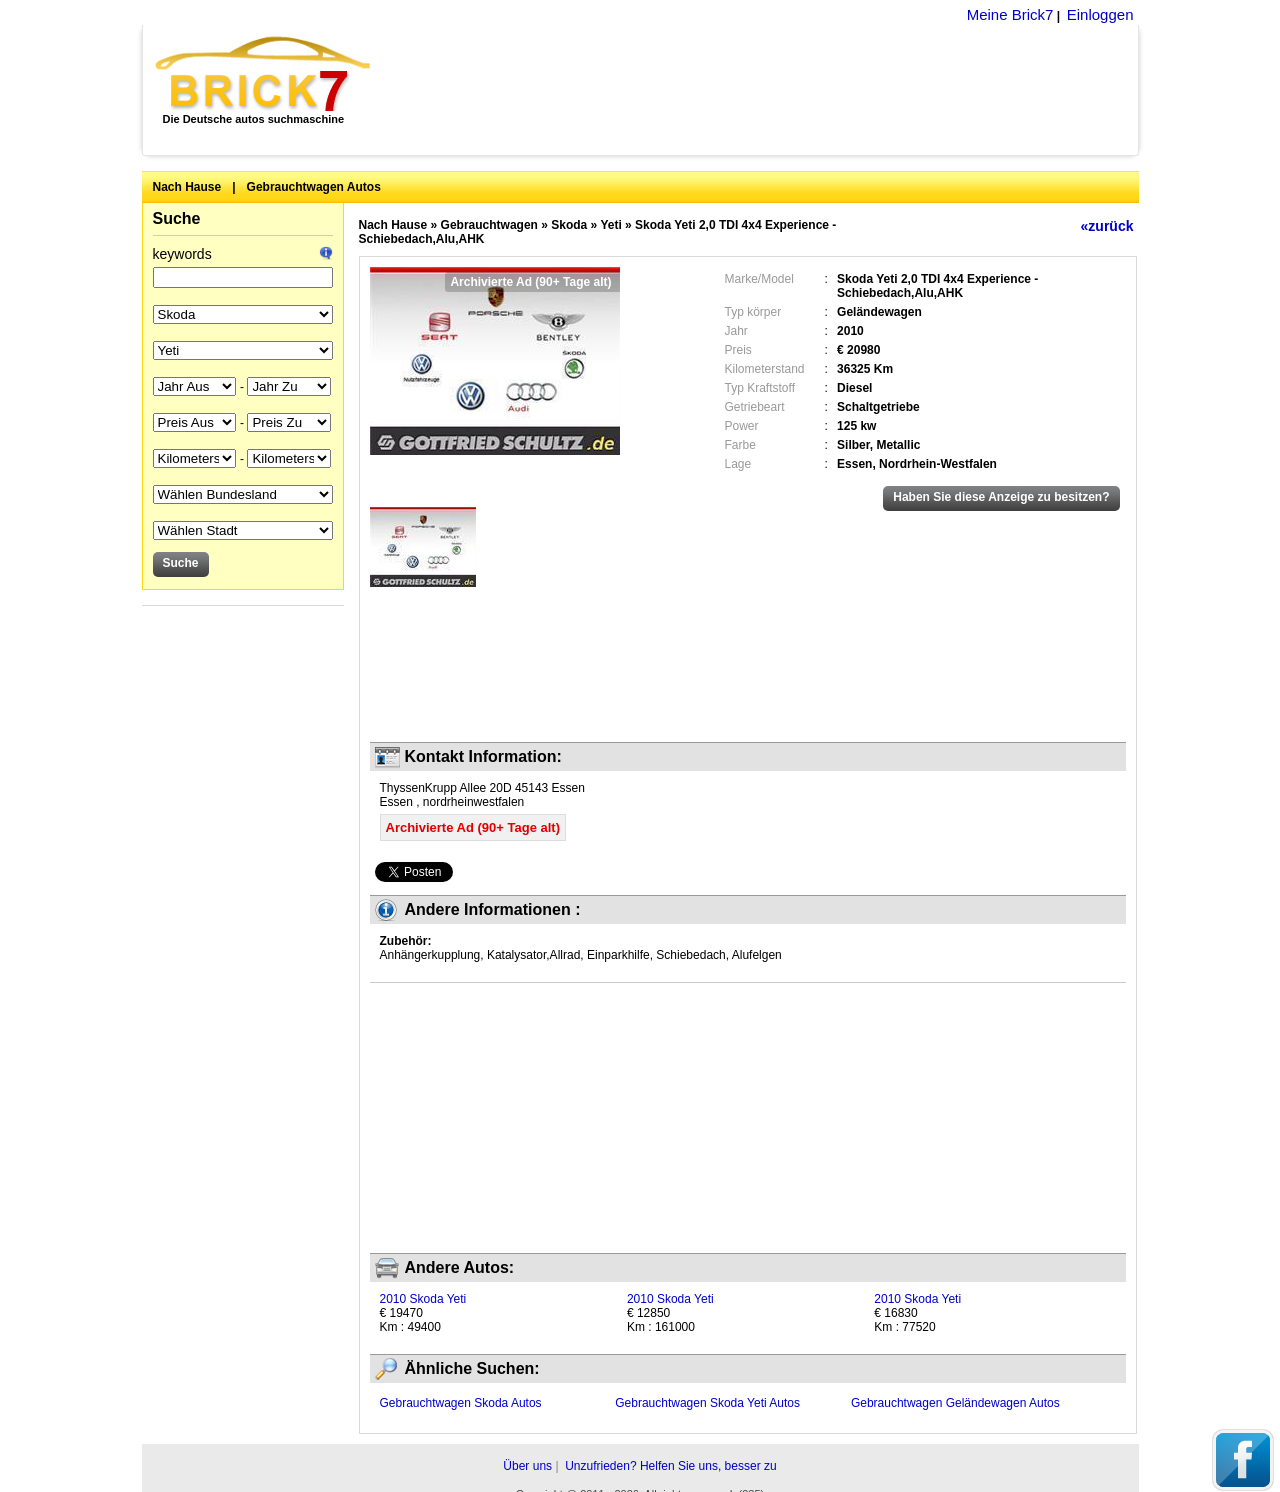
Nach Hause (187, 187)
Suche (177, 218)
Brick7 (264, 74)
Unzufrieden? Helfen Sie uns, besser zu (670, 1466)
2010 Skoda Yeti (423, 1299)
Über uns (527, 1466)
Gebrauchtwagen (489, 225)
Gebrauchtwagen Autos (314, 187)
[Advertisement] (765, 90)
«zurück (1107, 226)
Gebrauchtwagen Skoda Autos (461, 1403)
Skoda (569, 225)
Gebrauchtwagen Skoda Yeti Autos (707, 1403)
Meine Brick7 (1010, 14)
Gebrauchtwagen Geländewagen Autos (955, 1403)
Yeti (610, 225)
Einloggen (1100, 14)
